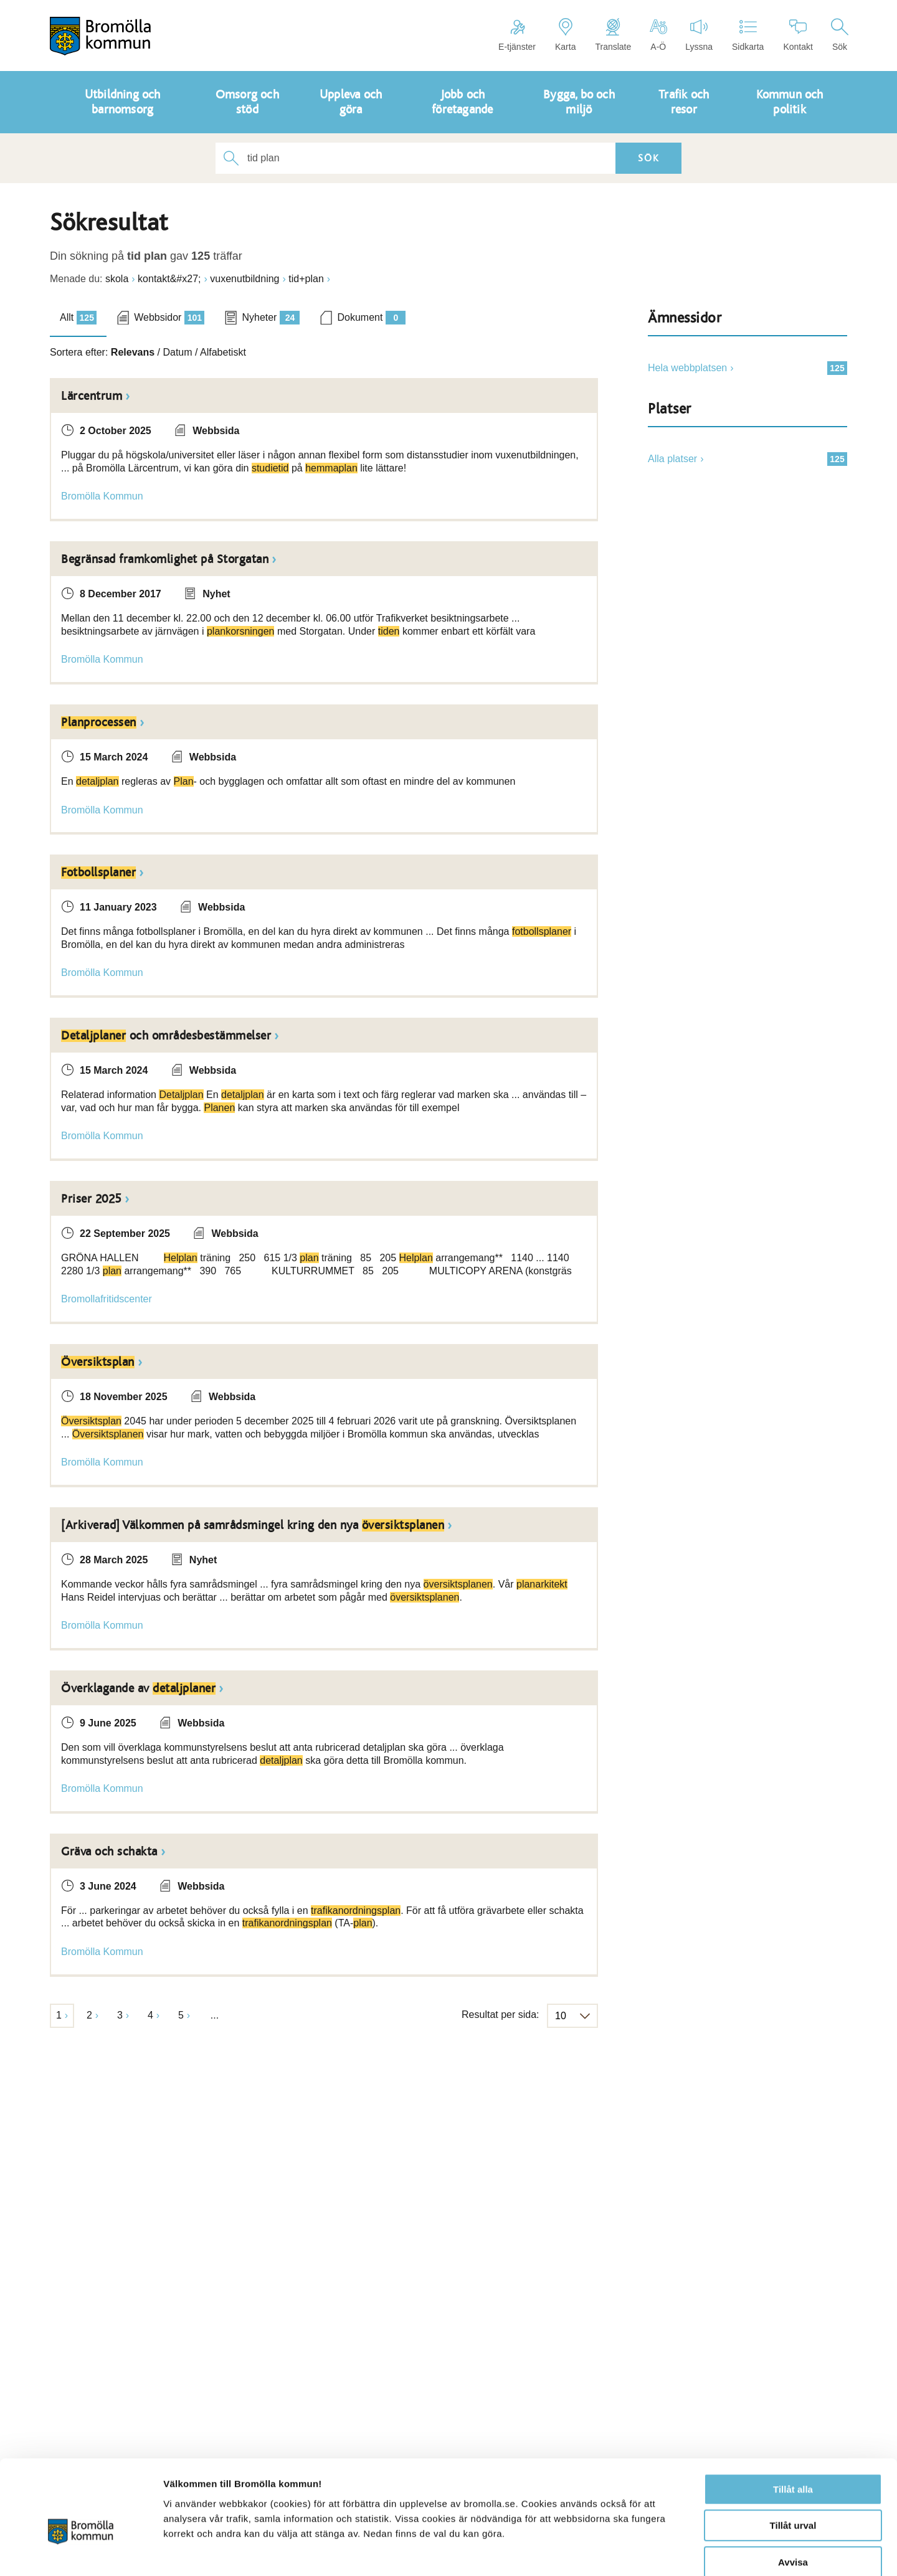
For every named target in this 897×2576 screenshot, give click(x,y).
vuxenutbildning (244, 278)
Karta (565, 35)
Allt (78, 317)
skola (116, 278)
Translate (613, 35)
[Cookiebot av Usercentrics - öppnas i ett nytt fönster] (80, 2551)
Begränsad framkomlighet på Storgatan (164, 559)
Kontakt (797, 35)
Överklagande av (138, 1688)
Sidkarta (748, 35)
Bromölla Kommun (102, 496)
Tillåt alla (793, 2423)
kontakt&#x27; (169, 278)
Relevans (132, 352)
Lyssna (699, 35)
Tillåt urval (793, 2460)
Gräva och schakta (109, 1851)
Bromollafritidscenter (106, 1299)
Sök (839, 35)
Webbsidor (169, 317)
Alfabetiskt (223, 352)
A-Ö (658, 35)
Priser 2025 (91, 1199)
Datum (177, 352)
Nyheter (271, 317)
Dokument (371, 317)
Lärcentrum (91, 396)
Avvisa (793, 2496)
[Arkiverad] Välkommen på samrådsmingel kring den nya (252, 1525)
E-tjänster (517, 35)
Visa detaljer (677, 2551)
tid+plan (306, 278)
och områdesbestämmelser (166, 1036)
